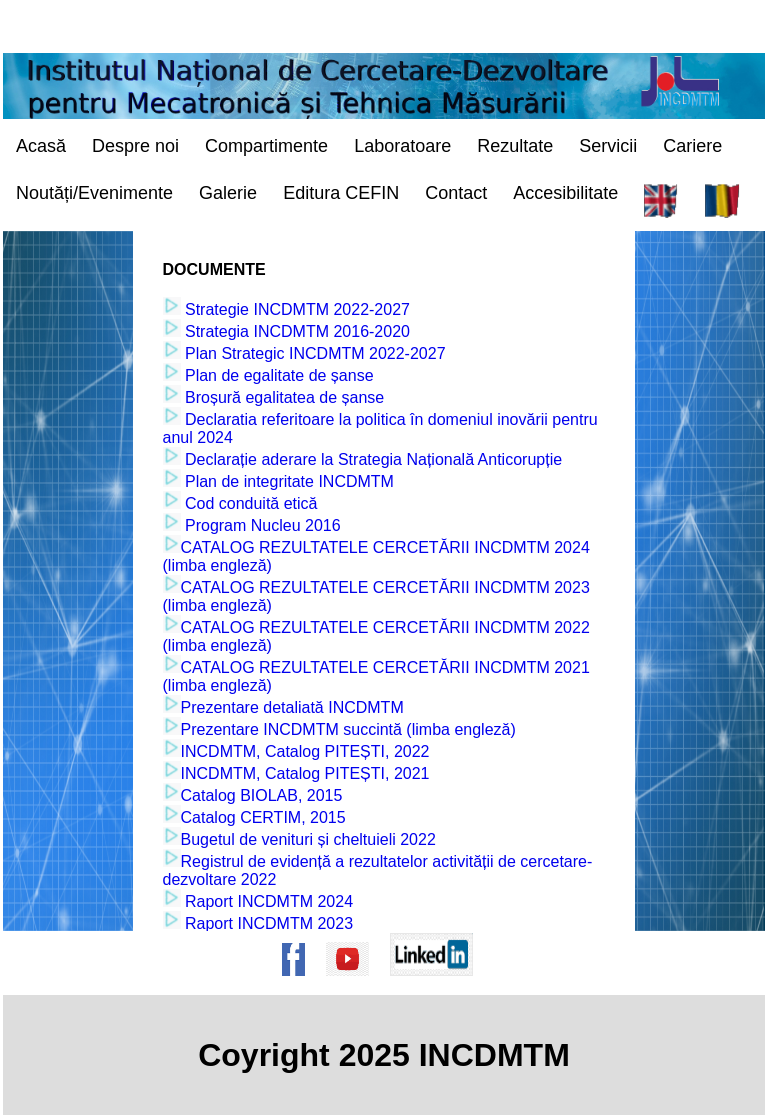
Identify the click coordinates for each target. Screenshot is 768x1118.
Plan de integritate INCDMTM (287, 481)
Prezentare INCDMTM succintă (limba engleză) (348, 729)
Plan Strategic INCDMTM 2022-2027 (313, 353)
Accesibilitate (565, 193)
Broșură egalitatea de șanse (283, 397)
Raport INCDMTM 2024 (267, 901)
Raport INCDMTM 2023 (267, 923)
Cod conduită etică (249, 503)
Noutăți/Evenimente (94, 193)
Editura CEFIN (341, 193)
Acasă (41, 146)
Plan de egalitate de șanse (277, 375)
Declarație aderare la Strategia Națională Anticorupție (372, 459)
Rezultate (515, 146)
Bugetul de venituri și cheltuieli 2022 (308, 839)
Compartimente (266, 146)
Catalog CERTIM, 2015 (263, 817)
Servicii (608, 146)
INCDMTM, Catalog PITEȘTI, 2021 (305, 773)
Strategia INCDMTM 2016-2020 (295, 331)
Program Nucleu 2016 (261, 525)
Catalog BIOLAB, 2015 (262, 795)
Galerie (228, 193)
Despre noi (135, 146)
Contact (456, 193)
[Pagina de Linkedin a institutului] (438, 985)
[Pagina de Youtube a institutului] (354, 985)
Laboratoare (402, 146)
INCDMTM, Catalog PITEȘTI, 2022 (305, 751)
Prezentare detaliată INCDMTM (292, 707)
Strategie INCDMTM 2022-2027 (295, 309)
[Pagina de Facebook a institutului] (300, 985)
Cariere (692, 146)
